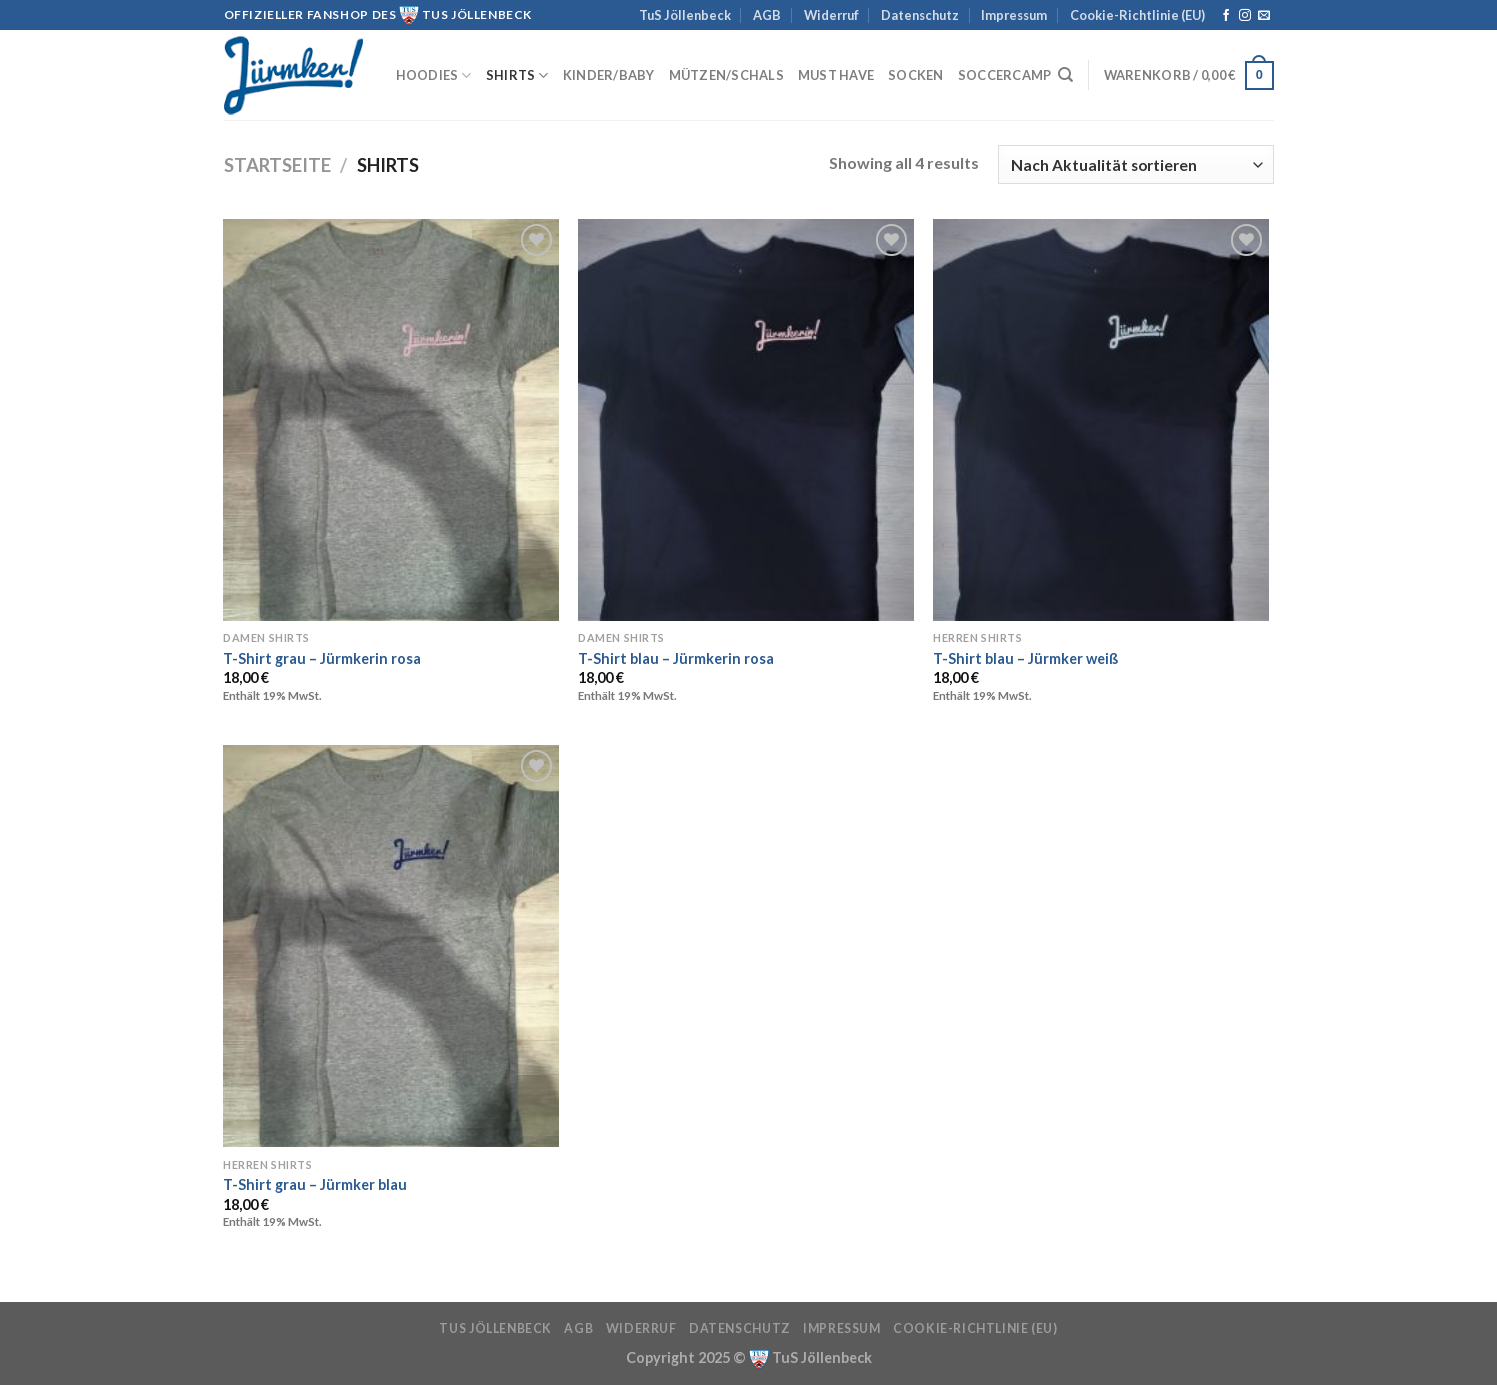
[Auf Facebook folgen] (1226, 16)
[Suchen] (1065, 75)
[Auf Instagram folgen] (1245, 16)
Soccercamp (1005, 75)
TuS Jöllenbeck (685, 15)
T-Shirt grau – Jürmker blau (315, 1184)
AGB (767, 15)
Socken (916, 75)
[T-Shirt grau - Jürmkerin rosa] (390, 420)
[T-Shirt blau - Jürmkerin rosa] (745, 420)
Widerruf (831, 15)
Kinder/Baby (609, 75)
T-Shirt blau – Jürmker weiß (1025, 658)
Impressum (1014, 15)
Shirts (517, 75)
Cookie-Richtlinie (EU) (1137, 15)
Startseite (277, 165)
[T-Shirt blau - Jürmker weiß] (1100, 420)
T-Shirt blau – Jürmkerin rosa (676, 658)
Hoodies (434, 75)
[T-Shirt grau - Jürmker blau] (390, 946)
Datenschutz (920, 15)
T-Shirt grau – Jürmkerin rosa (322, 658)
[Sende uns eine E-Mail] (1264, 16)
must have (836, 75)
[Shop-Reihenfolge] (1135, 164)
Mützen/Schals (726, 75)
